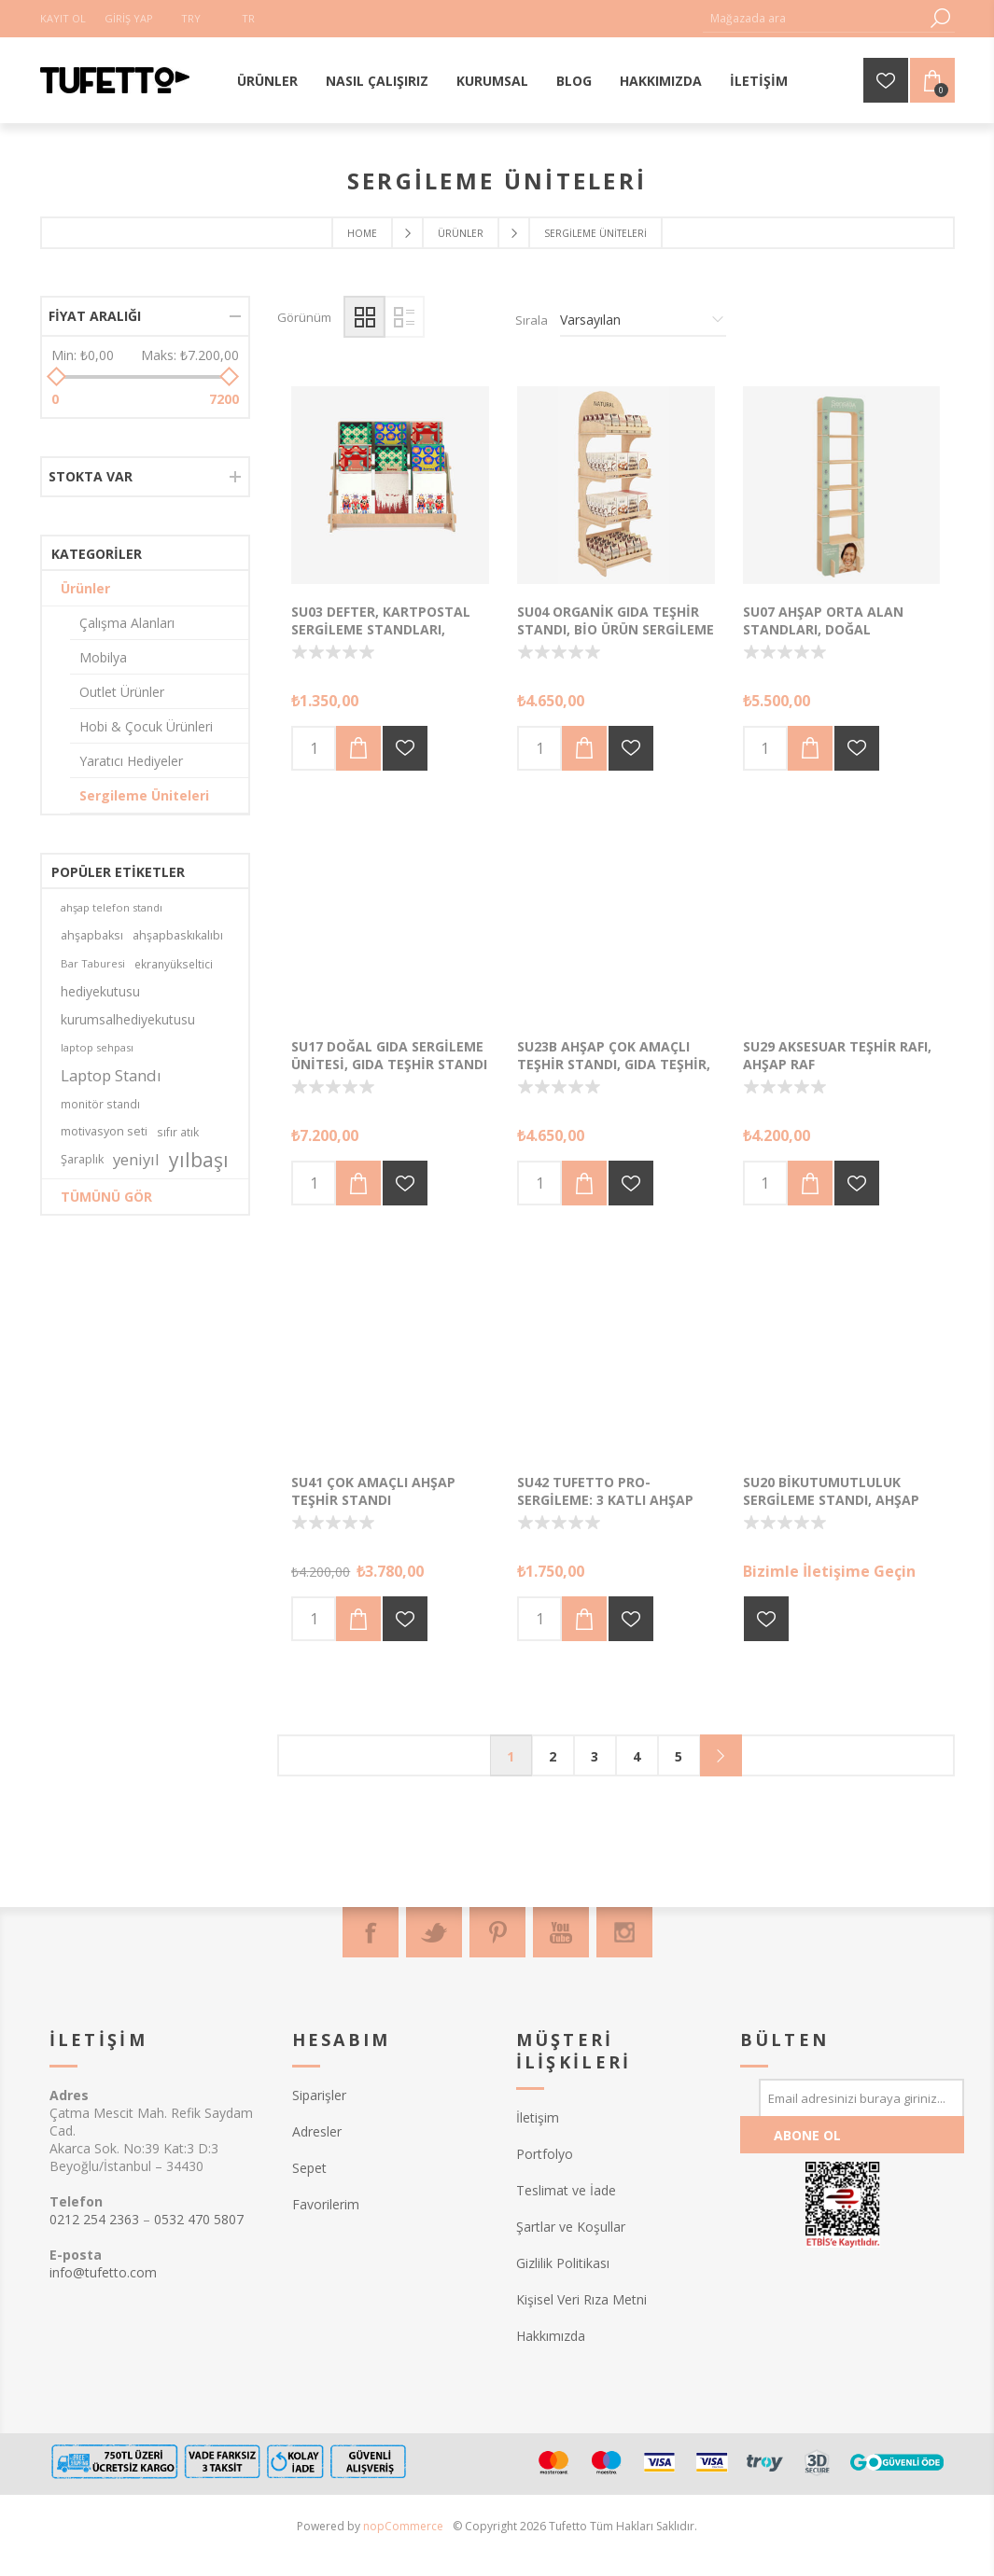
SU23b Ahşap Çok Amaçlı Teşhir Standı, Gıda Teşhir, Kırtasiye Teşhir (613, 1064)
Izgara (364, 317)
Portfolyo (544, 2154)
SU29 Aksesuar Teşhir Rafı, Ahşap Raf (837, 1055)
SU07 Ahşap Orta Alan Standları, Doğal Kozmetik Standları (823, 629)
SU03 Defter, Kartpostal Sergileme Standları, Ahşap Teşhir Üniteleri (380, 629)
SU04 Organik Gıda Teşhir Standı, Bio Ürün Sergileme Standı (615, 629)
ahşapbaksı (92, 935)
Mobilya (103, 657)
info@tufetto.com (103, 2272)
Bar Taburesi (93, 963)
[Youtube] (561, 1932)
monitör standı (100, 1103)
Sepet (309, 2168)
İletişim (537, 2117)
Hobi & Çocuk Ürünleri (146, 726)
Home (362, 233)
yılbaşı (199, 1160)
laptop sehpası (97, 1047)
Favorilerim (325, 2204)
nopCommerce (403, 2526)
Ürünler (85, 588)
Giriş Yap (129, 18)
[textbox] (815, 18)
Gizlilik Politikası (562, 2263)
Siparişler (319, 2095)
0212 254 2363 (94, 2219)
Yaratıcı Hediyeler (131, 761)
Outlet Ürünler (121, 692)
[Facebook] (371, 1932)
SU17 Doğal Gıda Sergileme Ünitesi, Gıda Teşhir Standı (389, 1055)
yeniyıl (136, 1159)
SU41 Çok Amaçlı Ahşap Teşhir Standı (373, 1491)
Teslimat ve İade (566, 2190)
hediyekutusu (100, 991)
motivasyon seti (104, 1131)
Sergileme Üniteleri (144, 795)
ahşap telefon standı (111, 907)
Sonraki (721, 1755)
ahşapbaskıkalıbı (178, 935)
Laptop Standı (111, 1075)
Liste (404, 317)
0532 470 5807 (199, 2219)
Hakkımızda (550, 2336)
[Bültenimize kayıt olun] (861, 2097)
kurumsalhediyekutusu (128, 1019)
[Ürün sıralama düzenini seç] (643, 320)
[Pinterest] (497, 1932)
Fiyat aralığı (95, 316)
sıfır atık (178, 1131)
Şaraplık (82, 1159)
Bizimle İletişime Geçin (829, 1571)
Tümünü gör (106, 1196)
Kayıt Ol (63, 18)
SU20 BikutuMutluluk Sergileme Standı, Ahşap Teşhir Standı (831, 1499)
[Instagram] (624, 1932)
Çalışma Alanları (127, 623)
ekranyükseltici (173, 963)
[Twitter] (434, 1932)
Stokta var (91, 476)
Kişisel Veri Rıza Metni (581, 2299)
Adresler (317, 2131)
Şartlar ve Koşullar (570, 2226)
